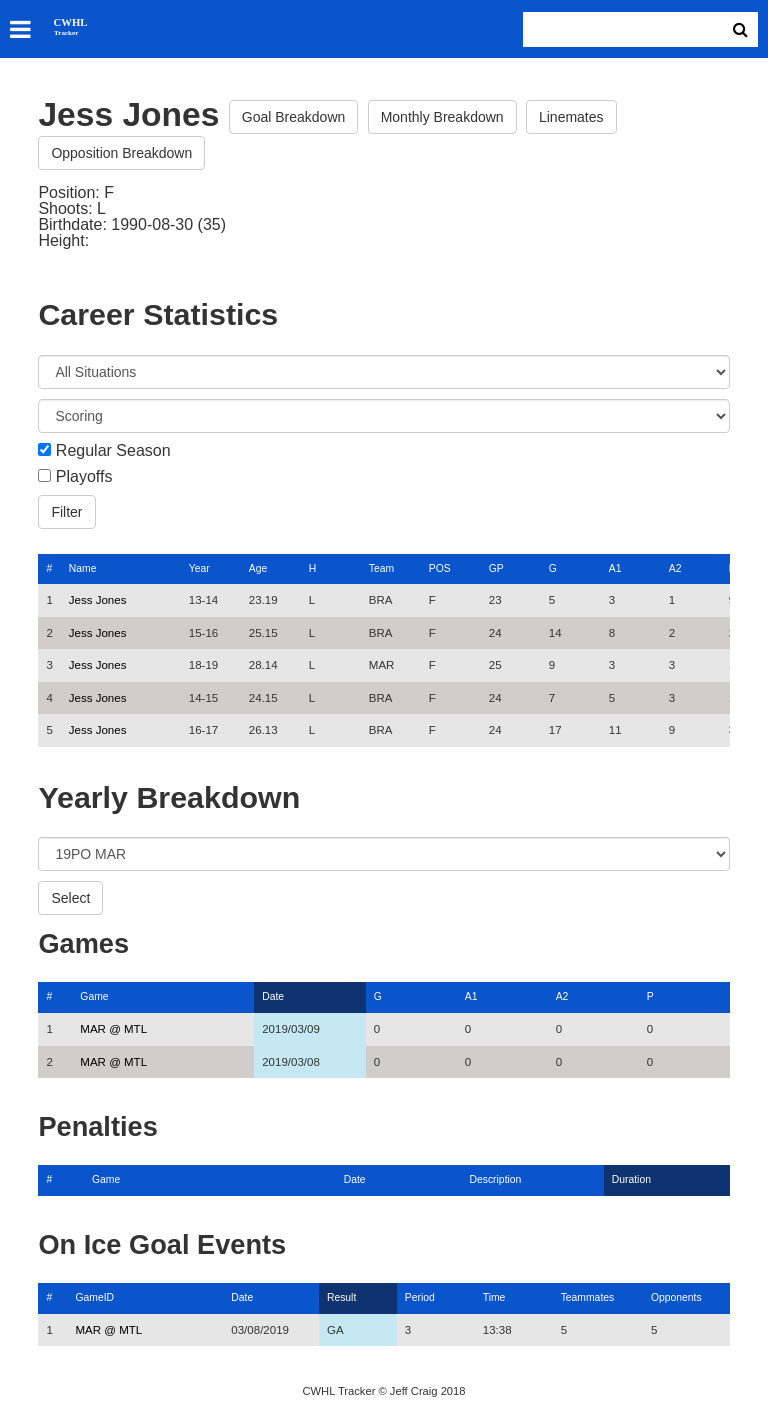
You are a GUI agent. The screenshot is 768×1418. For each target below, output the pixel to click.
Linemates (571, 117)
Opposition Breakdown (121, 153)
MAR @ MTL (113, 1029)
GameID (94, 1297)
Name (83, 568)
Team (381, 568)
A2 (675, 568)
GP (496, 568)
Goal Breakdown (294, 117)
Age (258, 568)
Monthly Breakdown (442, 117)
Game (94, 996)
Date (273, 996)
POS (440, 568)
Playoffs (84, 477)
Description (496, 1179)
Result (341, 1297)
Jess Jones (98, 600)
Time (494, 1297)
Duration (631, 1179)
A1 (615, 568)
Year (199, 568)
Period (420, 1297)
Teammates (588, 1297)
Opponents (676, 1297)
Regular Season (113, 451)
